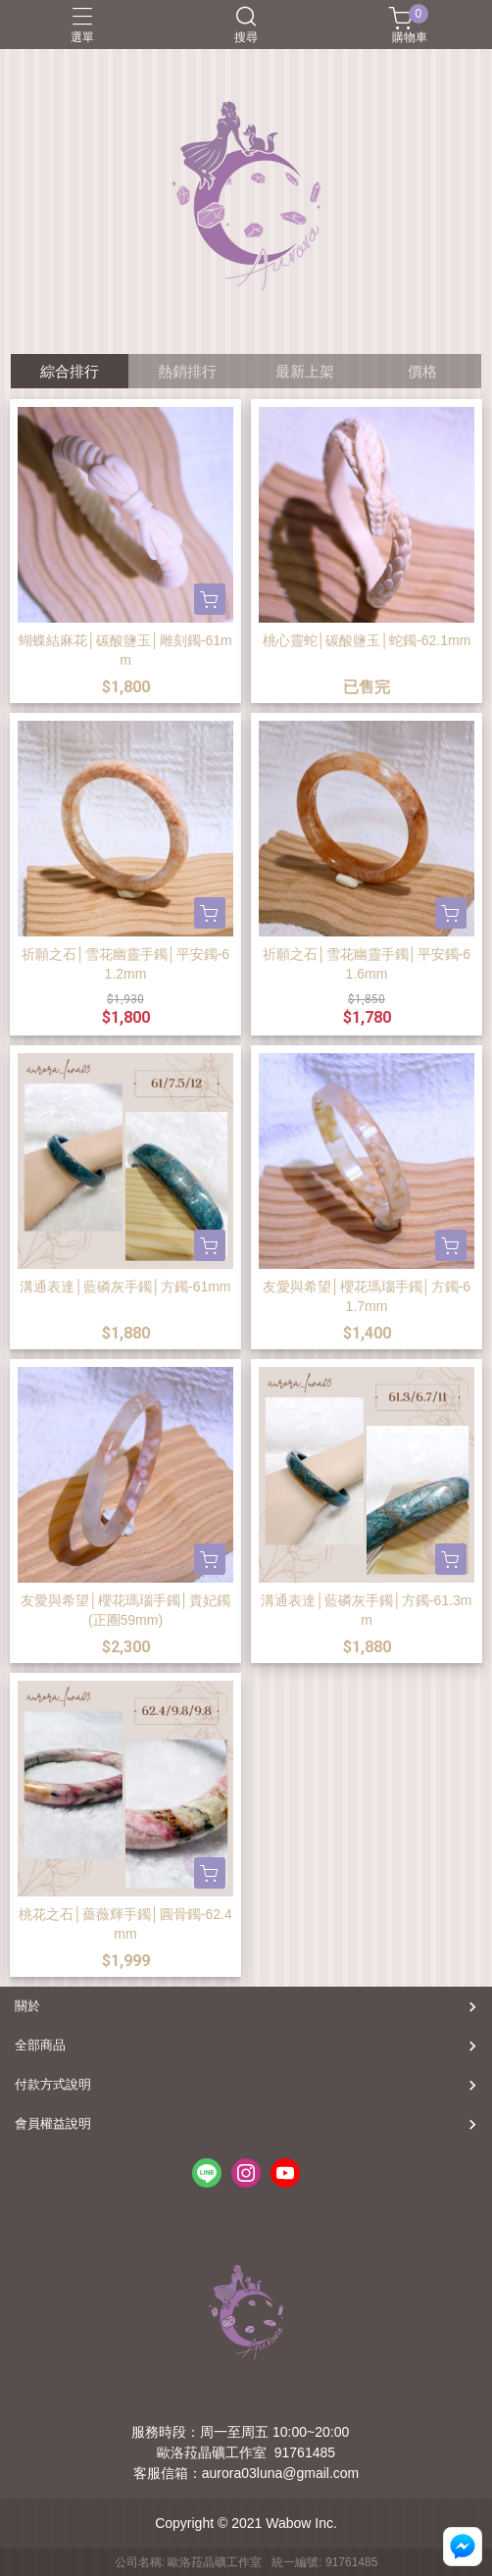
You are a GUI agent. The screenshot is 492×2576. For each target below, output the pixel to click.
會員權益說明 (53, 2123)
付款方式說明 (53, 2084)
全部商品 (40, 2045)
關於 (27, 2005)
